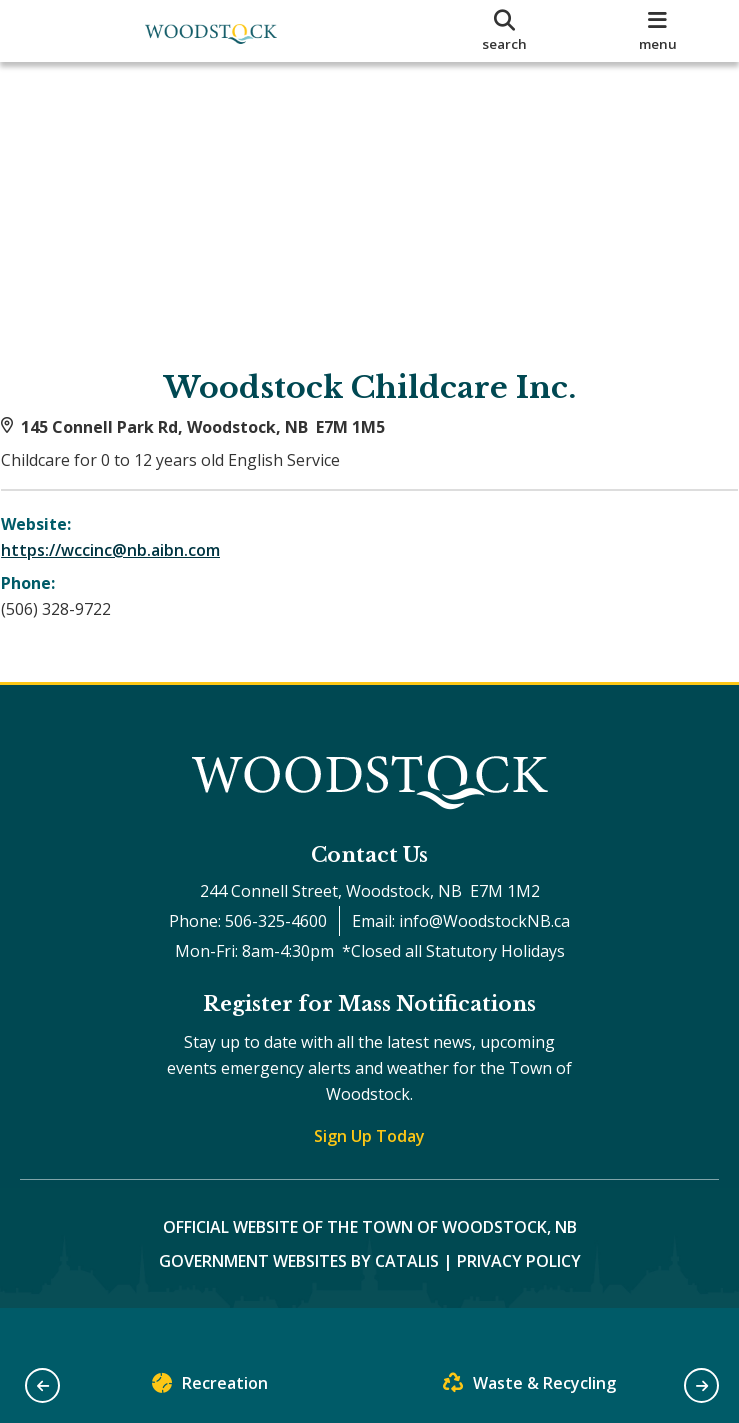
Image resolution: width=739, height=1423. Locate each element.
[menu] (657, 31)
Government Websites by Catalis (299, 1299)
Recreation (210, 1387)
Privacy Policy (519, 1299)
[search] (505, 31)
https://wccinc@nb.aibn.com (129, 569)
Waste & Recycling (529, 1387)
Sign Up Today (369, 1174)
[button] (42, 1385)
